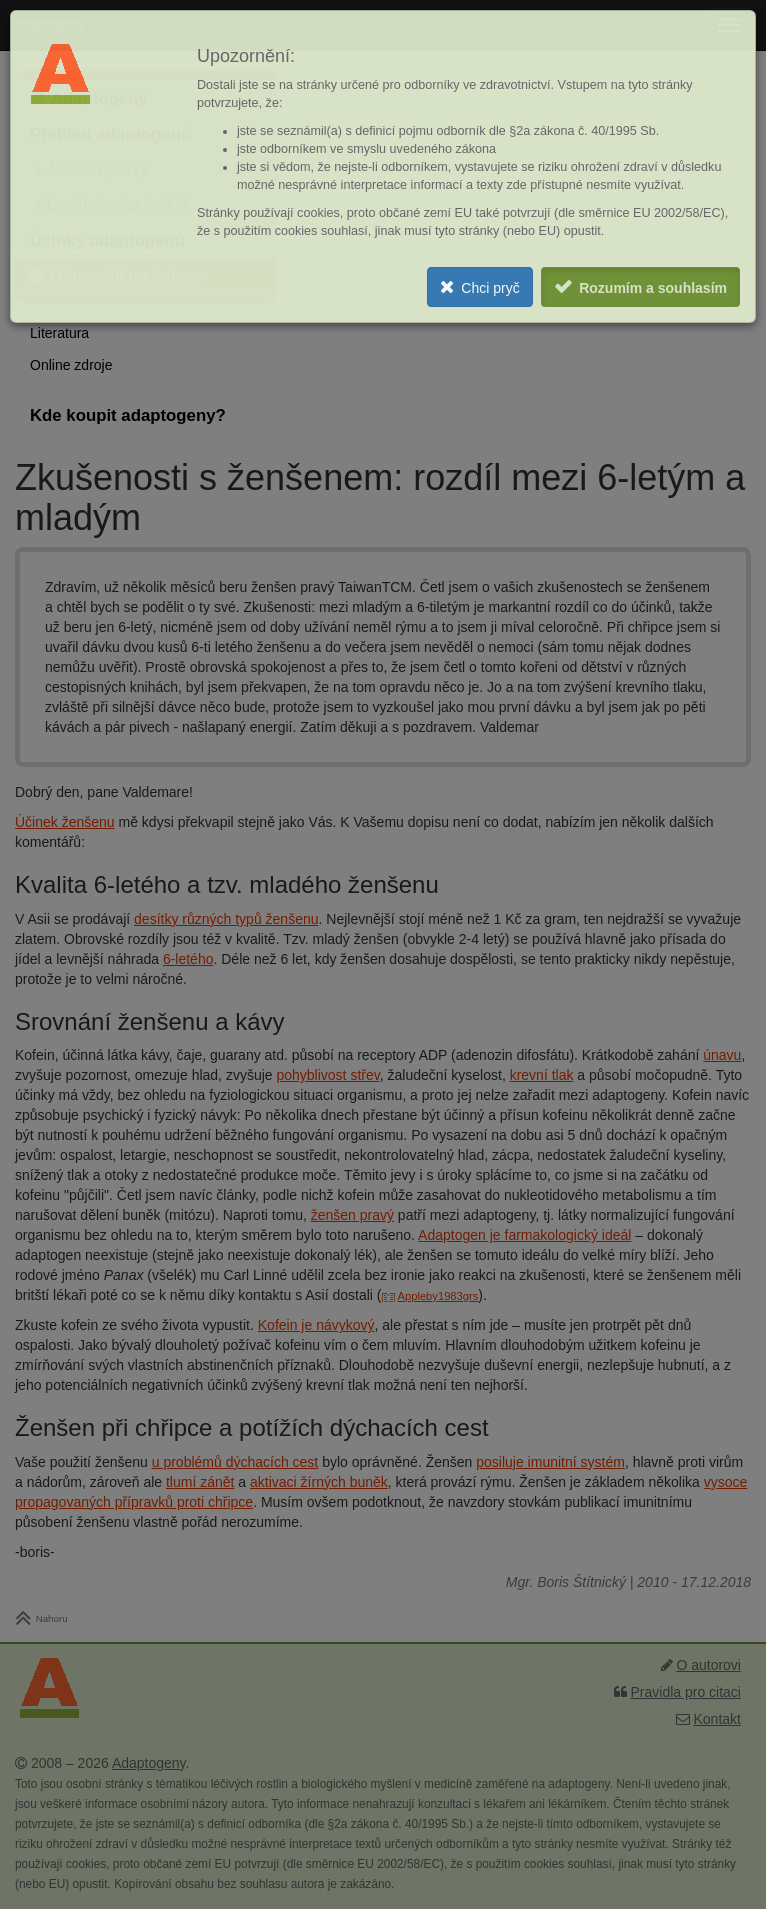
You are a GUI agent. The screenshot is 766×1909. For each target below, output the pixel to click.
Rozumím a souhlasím (653, 288)
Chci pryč (490, 288)
